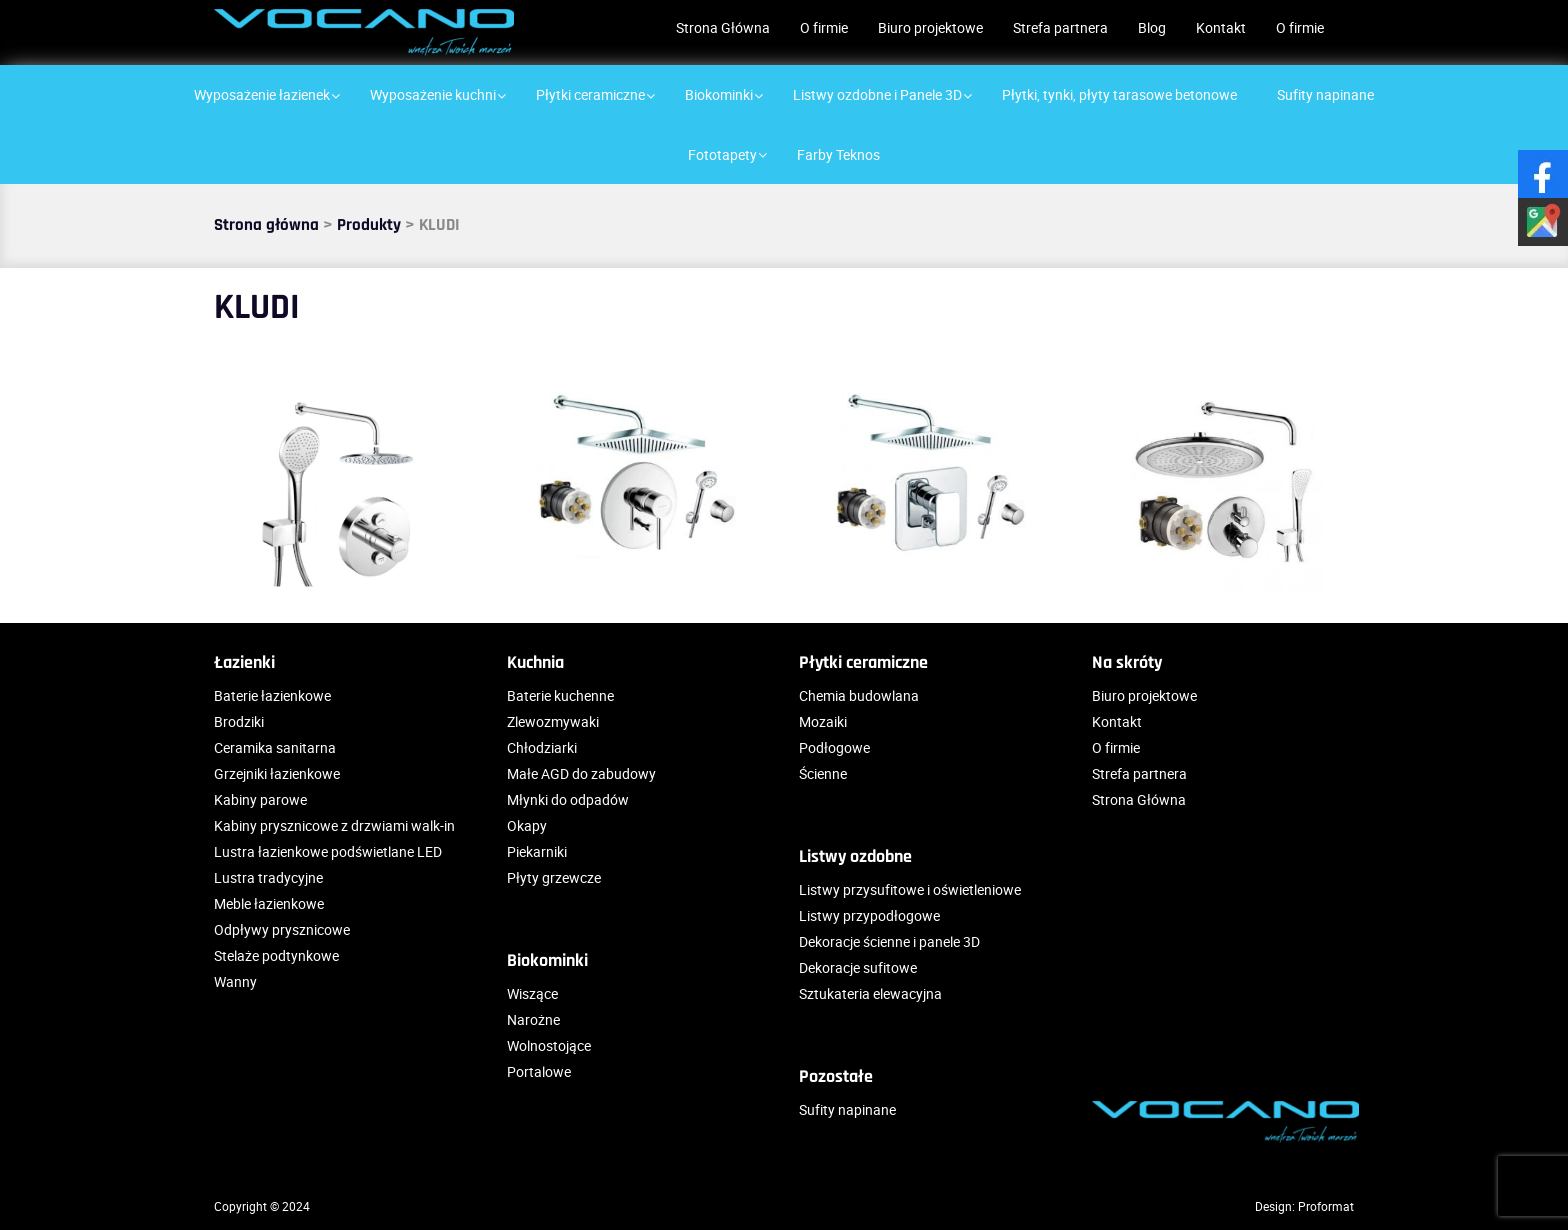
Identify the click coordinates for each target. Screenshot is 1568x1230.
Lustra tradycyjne (268, 877)
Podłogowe (834, 747)
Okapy (527, 825)
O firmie (824, 27)
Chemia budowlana (859, 695)
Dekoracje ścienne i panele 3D (889, 941)
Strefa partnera (1060, 27)
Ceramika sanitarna (275, 747)
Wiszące (532, 993)
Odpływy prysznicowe (282, 929)
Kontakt (1221, 27)
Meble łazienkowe (269, 903)
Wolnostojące (549, 1045)
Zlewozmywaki (553, 721)
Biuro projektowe (930, 27)
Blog (1152, 27)
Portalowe (539, 1071)
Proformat (1326, 1206)
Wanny (235, 981)
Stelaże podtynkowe (276, 955)
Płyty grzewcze (554, 877)
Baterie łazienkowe (272, 695)
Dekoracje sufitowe (858, 967)
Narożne (533, 1019)
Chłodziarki (542, 747)
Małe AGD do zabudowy (581, 773)
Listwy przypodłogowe (869, 915)
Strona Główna (723, 27)
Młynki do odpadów (568, 799)
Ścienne (823, 773)
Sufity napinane (847, 1109)
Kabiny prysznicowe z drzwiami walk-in (334, 825)
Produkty (369, 225)
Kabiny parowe (260, 799)
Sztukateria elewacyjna (870, 993)
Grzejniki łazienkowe (277, 773)
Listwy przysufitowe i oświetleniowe (910, 889)
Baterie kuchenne (560, 695)
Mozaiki (823, 721)
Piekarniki (537, 851)
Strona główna (266, 225)
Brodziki (239, 721)
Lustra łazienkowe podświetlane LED (328, 851)
